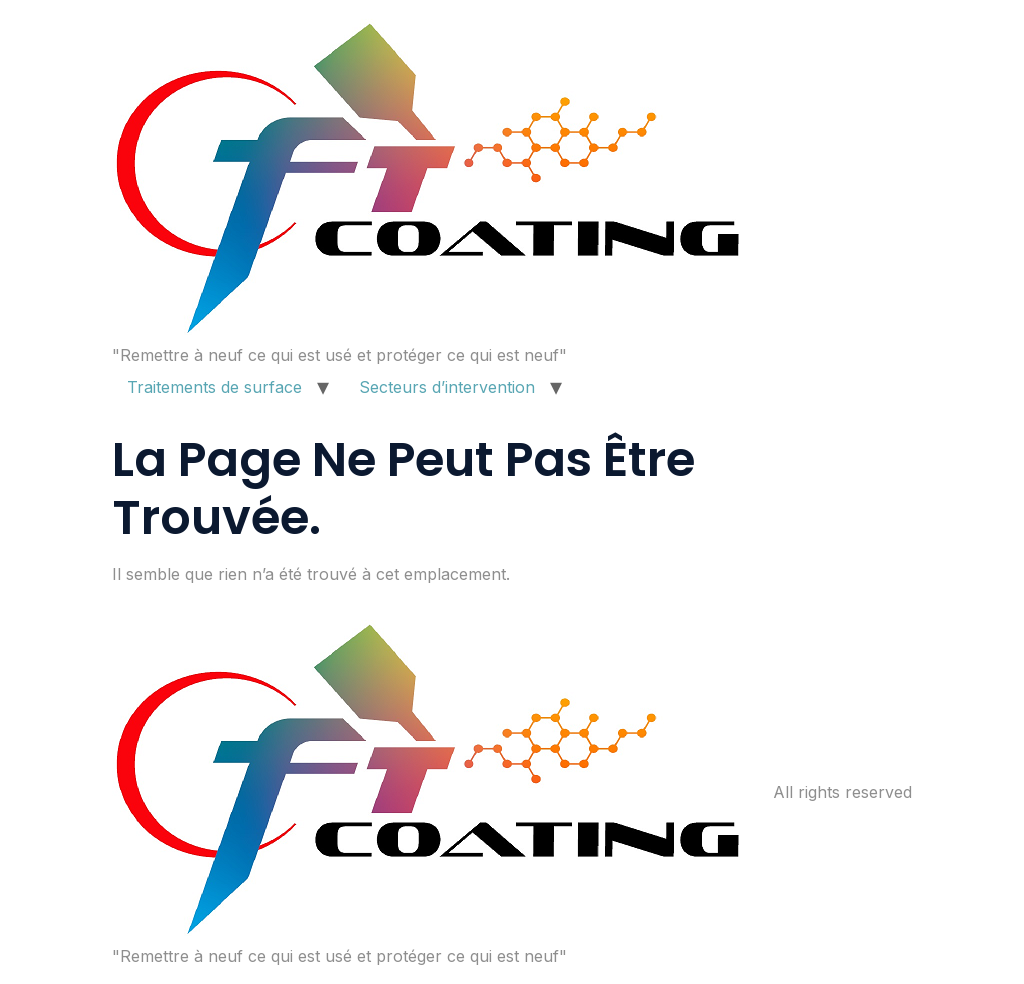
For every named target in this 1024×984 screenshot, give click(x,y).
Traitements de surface (214, 387)
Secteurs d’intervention (447, 387)
